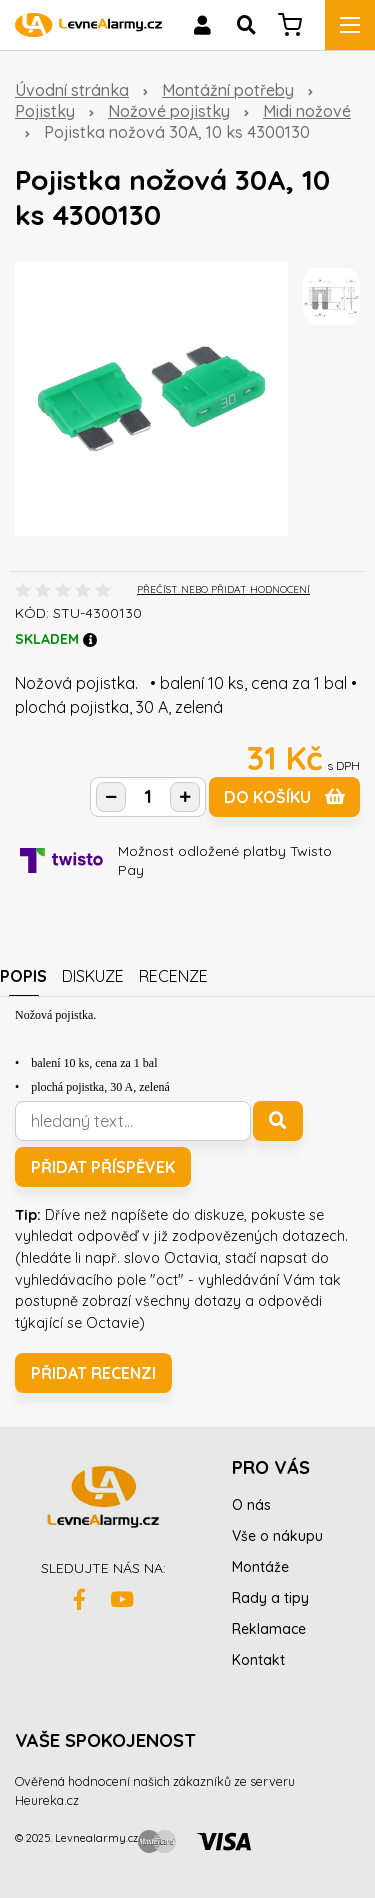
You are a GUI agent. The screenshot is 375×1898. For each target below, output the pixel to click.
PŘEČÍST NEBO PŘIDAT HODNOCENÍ (223, 589)
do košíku (284, 797)
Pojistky (45, 111)
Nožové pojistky (169, 111)
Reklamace (269, 1629)
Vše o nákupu (277, 1536)
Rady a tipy (270, 1598)
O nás (251, 1505)
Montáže (260, 1567)
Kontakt (258, 1660)
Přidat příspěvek (103, 1167)
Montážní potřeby (228, 90)
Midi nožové (307, 111)
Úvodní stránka (72, 90)
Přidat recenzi (93, 1373)
